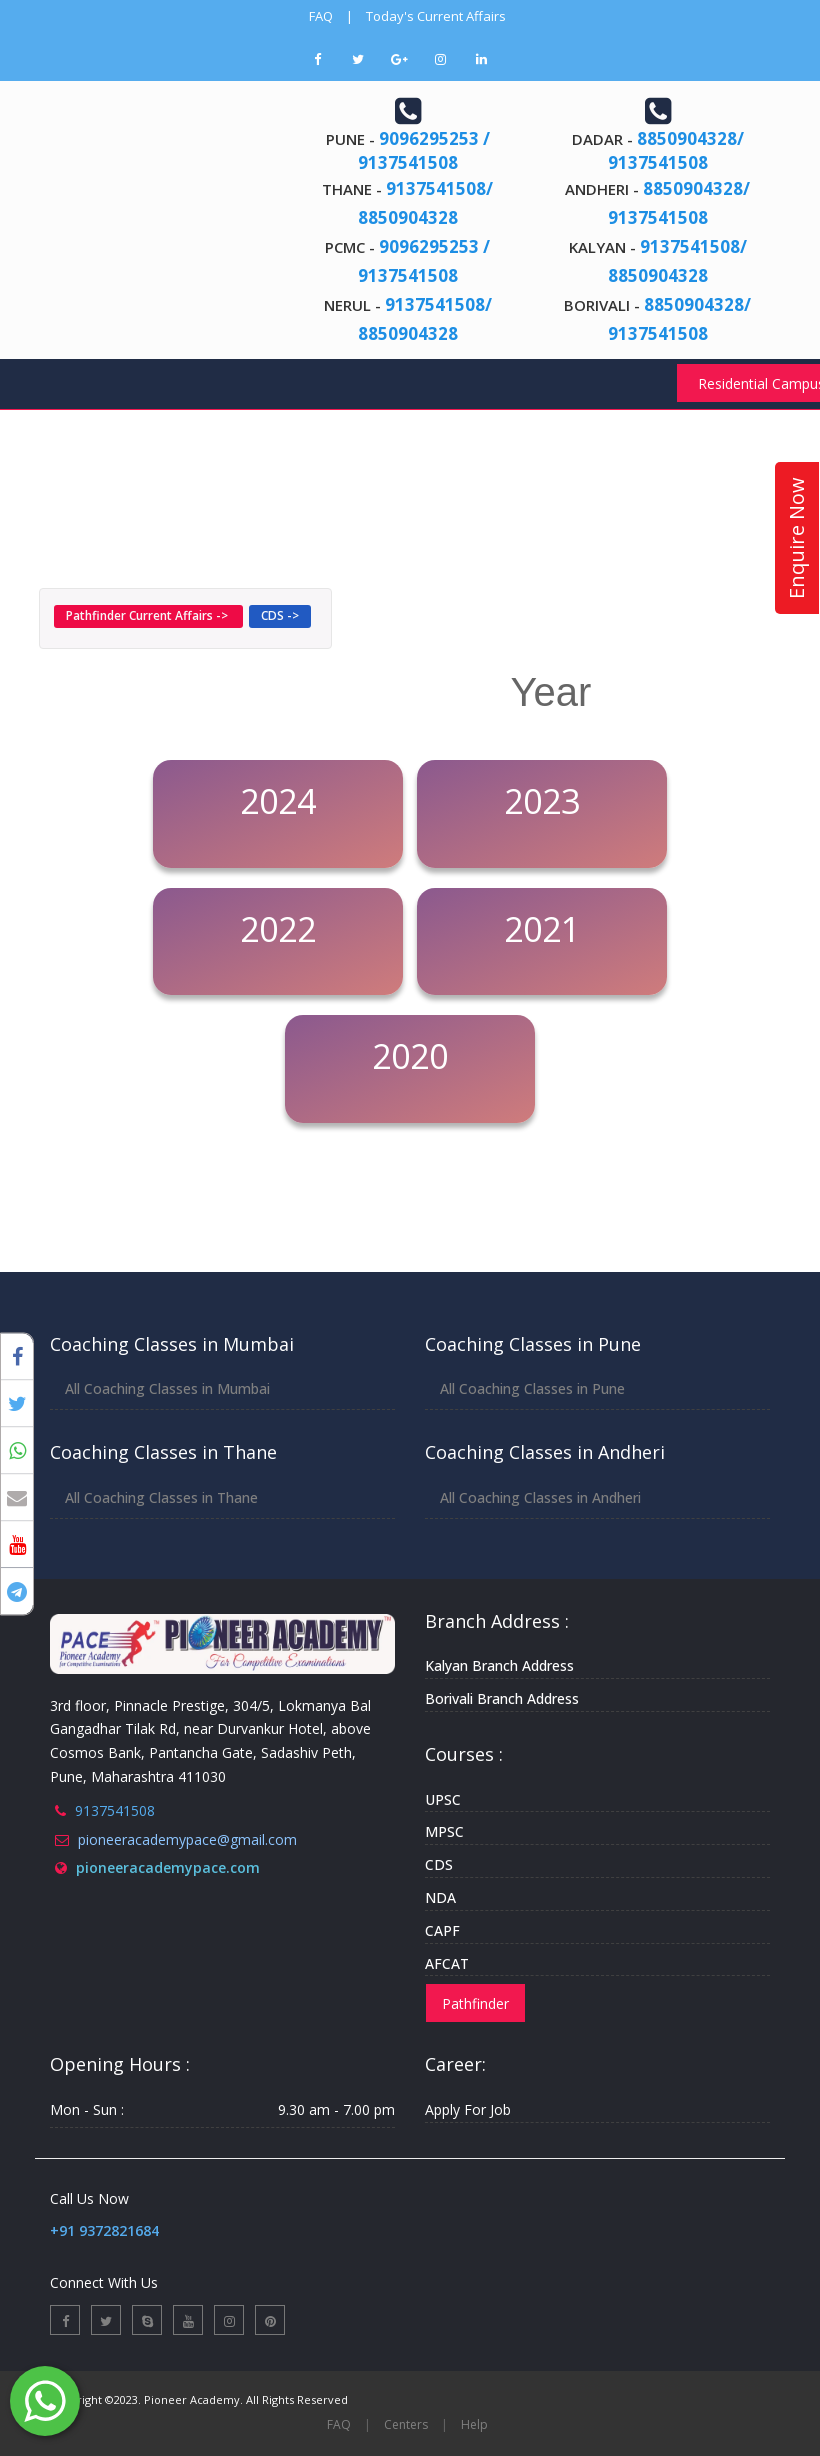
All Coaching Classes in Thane (161, 1497)
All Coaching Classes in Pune (532, 1388)
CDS (439, 1864)
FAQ (321, 16)
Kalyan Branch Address (499, 1665)
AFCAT (447, 1963)
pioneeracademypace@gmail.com (187, 1839)
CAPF (442, 1930)
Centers (406, 2424)
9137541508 (115, 1810)
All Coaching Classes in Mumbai (167, 1388)
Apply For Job (468, 2109)
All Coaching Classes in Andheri (540, 1497)
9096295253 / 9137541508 (424, 150)
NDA (440, 1897)
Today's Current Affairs (436, 16)
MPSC (444, 1831)
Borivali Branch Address (502, 1698)
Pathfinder (475, 2003)
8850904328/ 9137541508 (676, 150)
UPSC (443, 1799)
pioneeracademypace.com (168, 1867)
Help (474, 2424)
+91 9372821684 (104, 2230)
